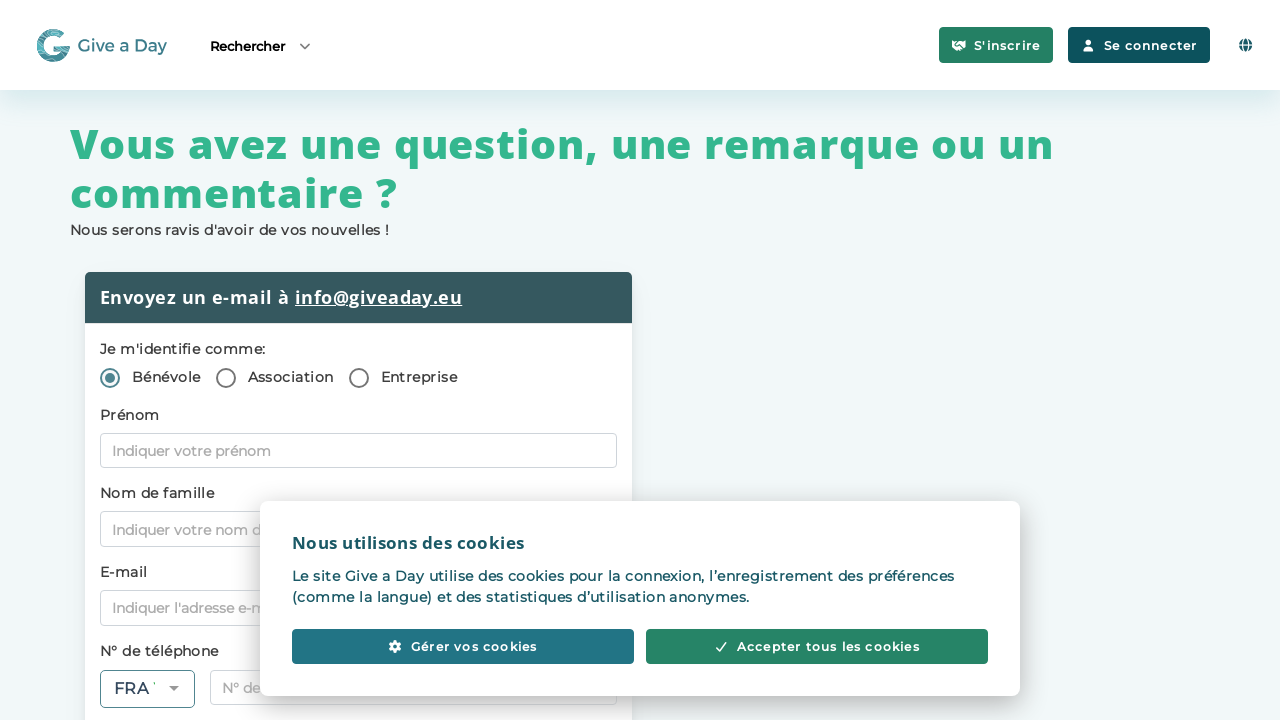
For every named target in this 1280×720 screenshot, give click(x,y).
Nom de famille (157, 493)
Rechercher (261, 45)
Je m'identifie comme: (182, 349)
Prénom (130, 415)
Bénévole (166, 377)
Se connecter (1139, 45)
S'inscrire (996, 45)
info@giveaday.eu (378, 297)
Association (291, 377)
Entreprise (419, 377)
